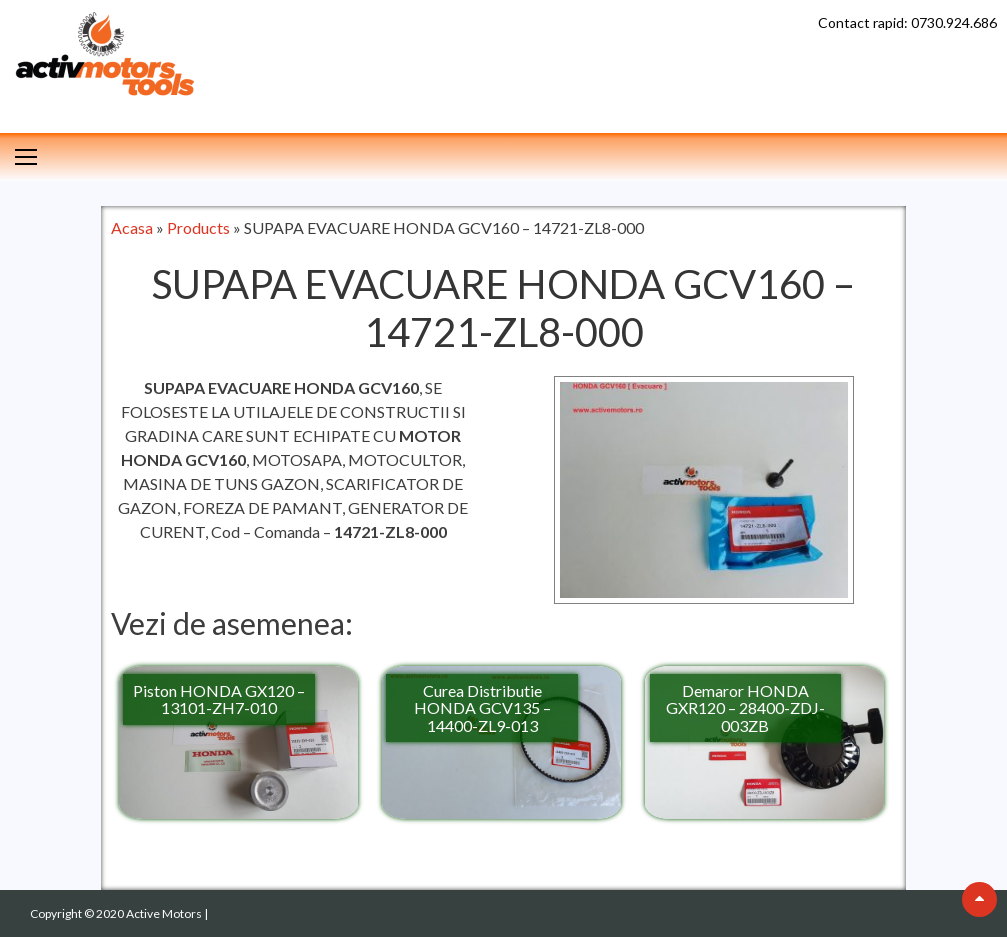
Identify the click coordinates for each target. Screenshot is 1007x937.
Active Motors (165, 913)
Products (198, 227)
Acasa (132, 227)
